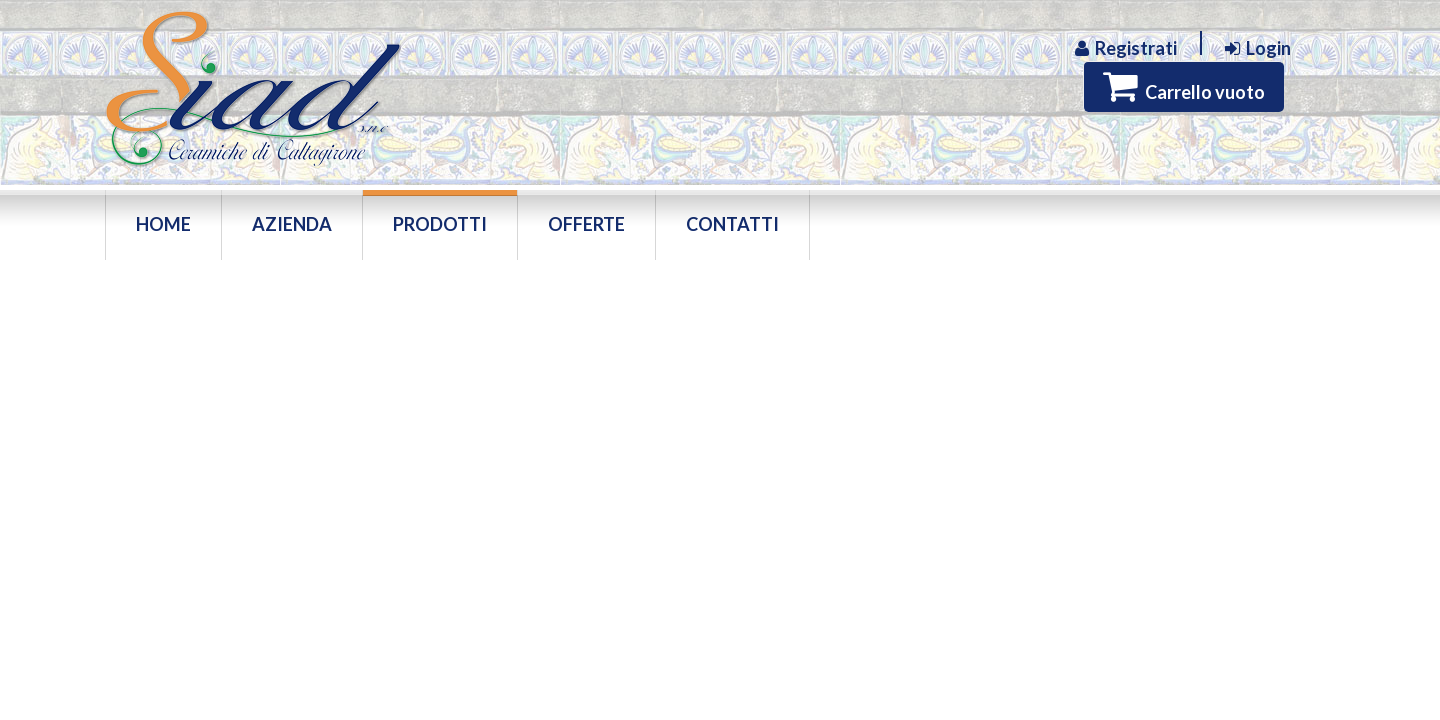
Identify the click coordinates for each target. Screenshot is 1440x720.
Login (1258, 48)
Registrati (1126, 48)
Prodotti (440, 224)
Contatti (732, 224)
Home (163, 224)
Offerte (586, 224)
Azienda (292, 224)
